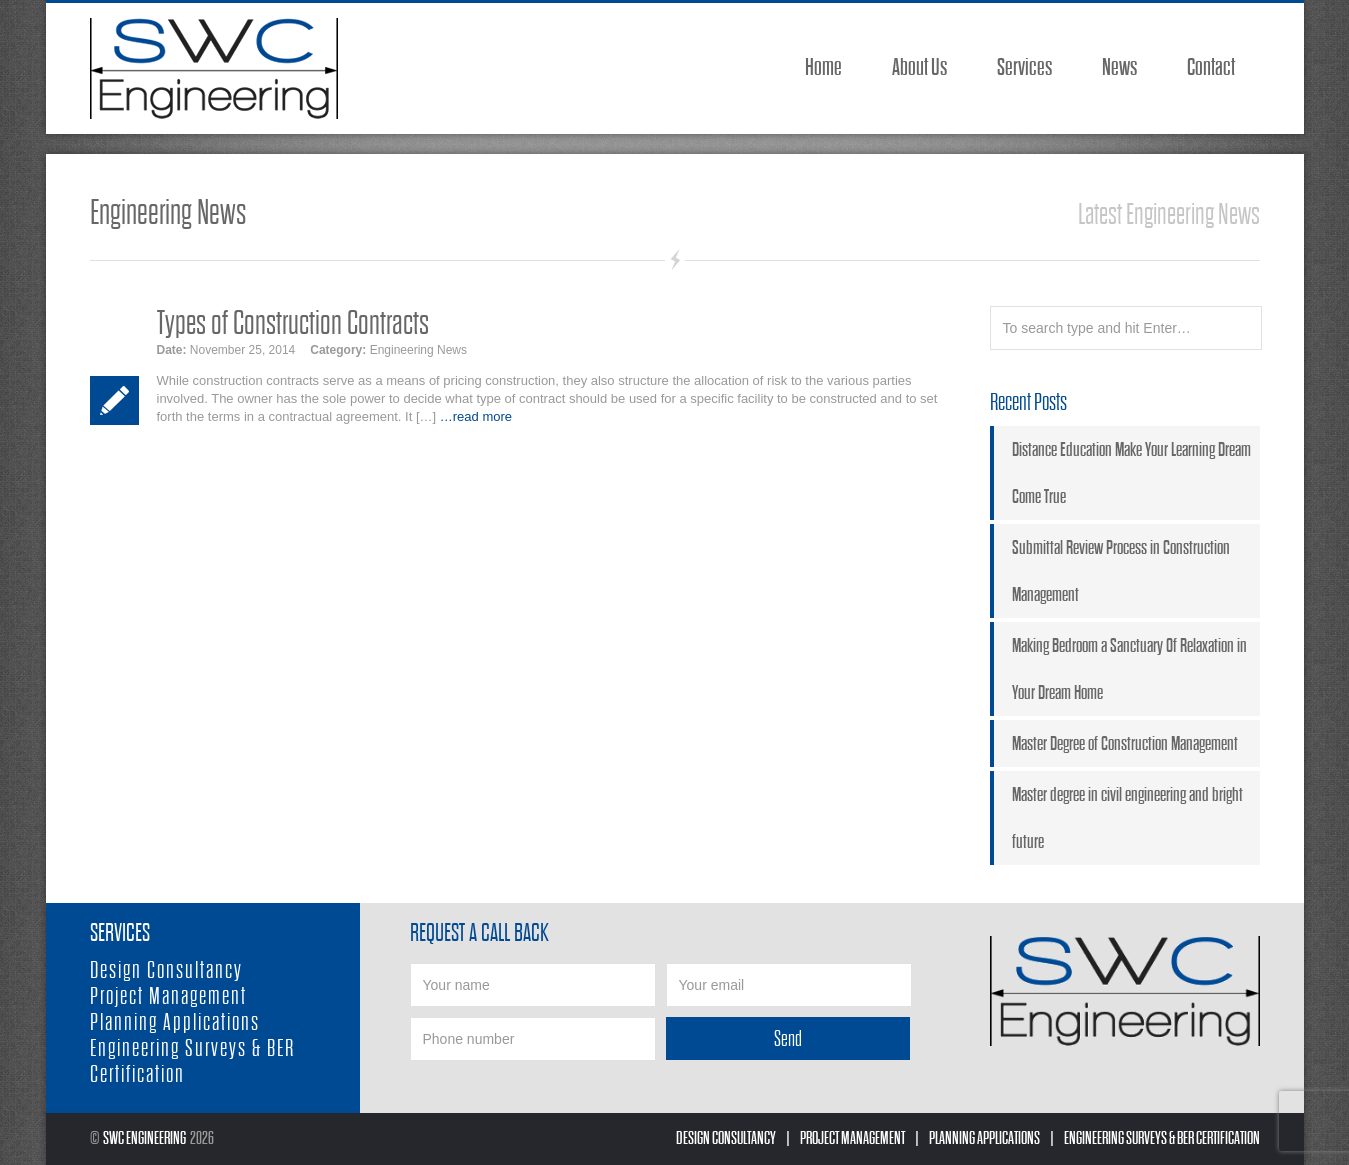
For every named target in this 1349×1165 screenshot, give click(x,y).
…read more (476, 416)
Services (1024, 67)
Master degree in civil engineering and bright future (1127, 818)
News (1119, 67)
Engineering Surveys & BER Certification (1162, 1138)
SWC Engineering (144, 1138)
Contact (1211, 67)
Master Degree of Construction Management (1125, 743)
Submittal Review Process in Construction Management (1121, 571)
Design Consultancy (166, 970)
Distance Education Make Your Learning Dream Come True (1131, 473)
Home (823, 67)
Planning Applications (175, 1022)
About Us (919, 67)
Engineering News (418, 350)
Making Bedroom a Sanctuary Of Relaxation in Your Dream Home (1129, 669)
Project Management (168, 996)
